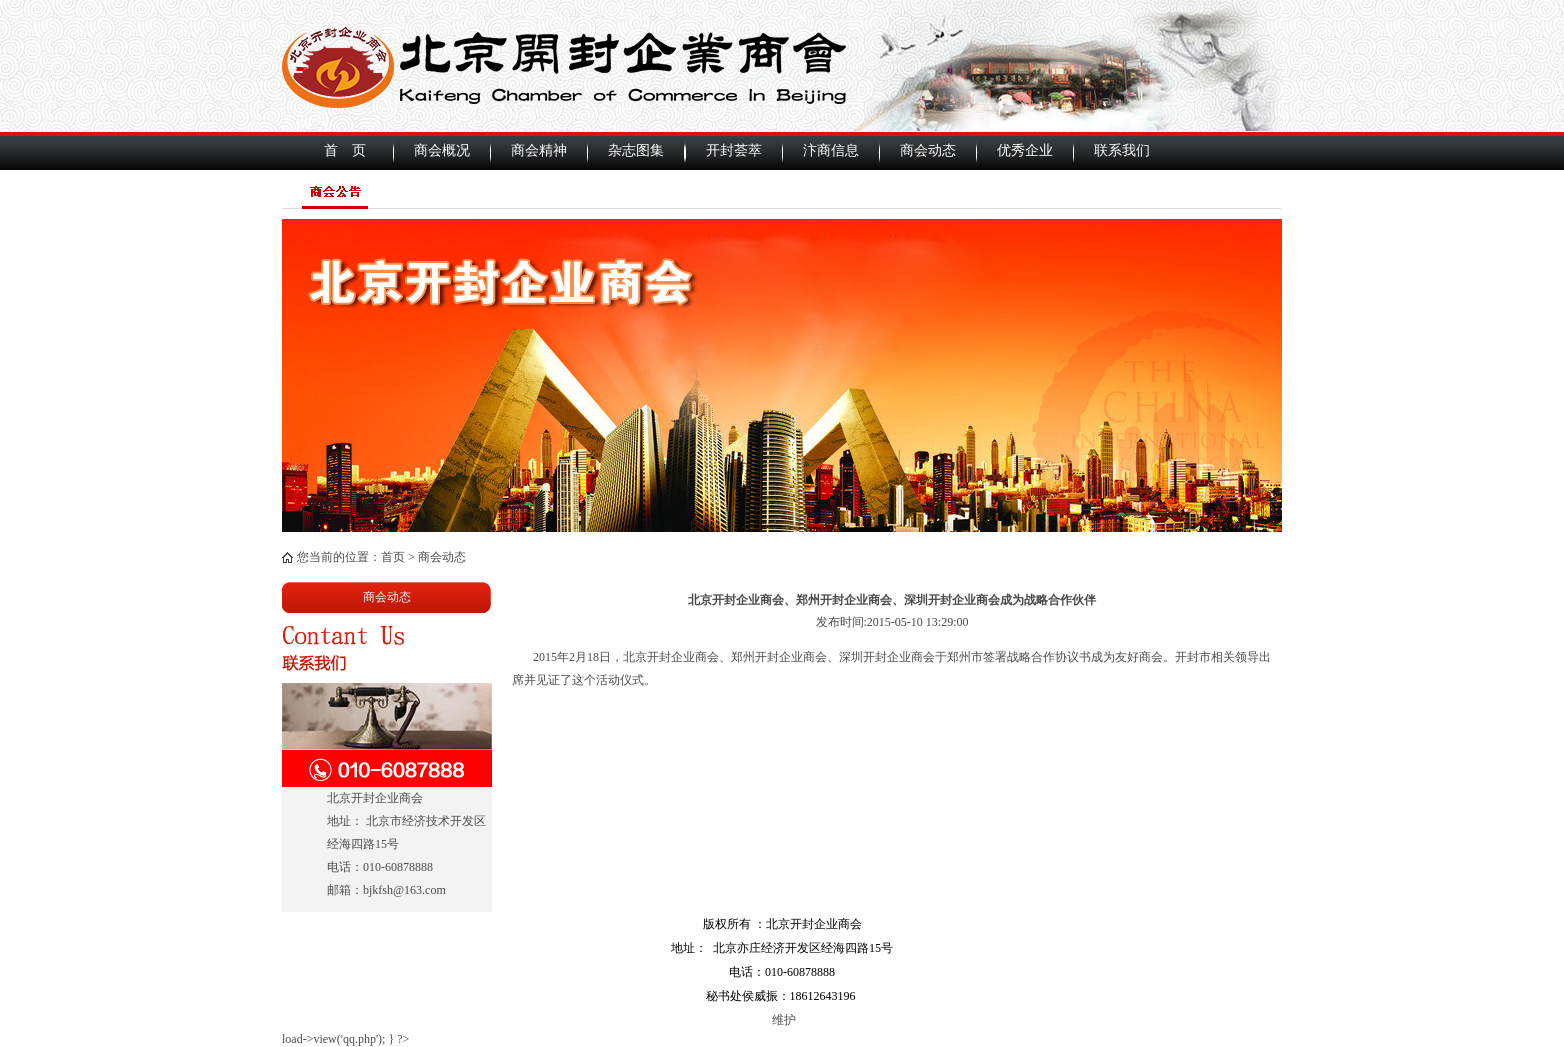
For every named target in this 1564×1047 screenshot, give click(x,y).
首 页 (345, 150)
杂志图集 (636, 150)
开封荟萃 (734, 150)
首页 (393, 557)
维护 (782, 1020)
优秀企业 (1025, 150)
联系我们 (1122, 150)
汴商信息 (831, 150)
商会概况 (442, 150)
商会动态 (928, 150)
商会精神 (539, 150)
